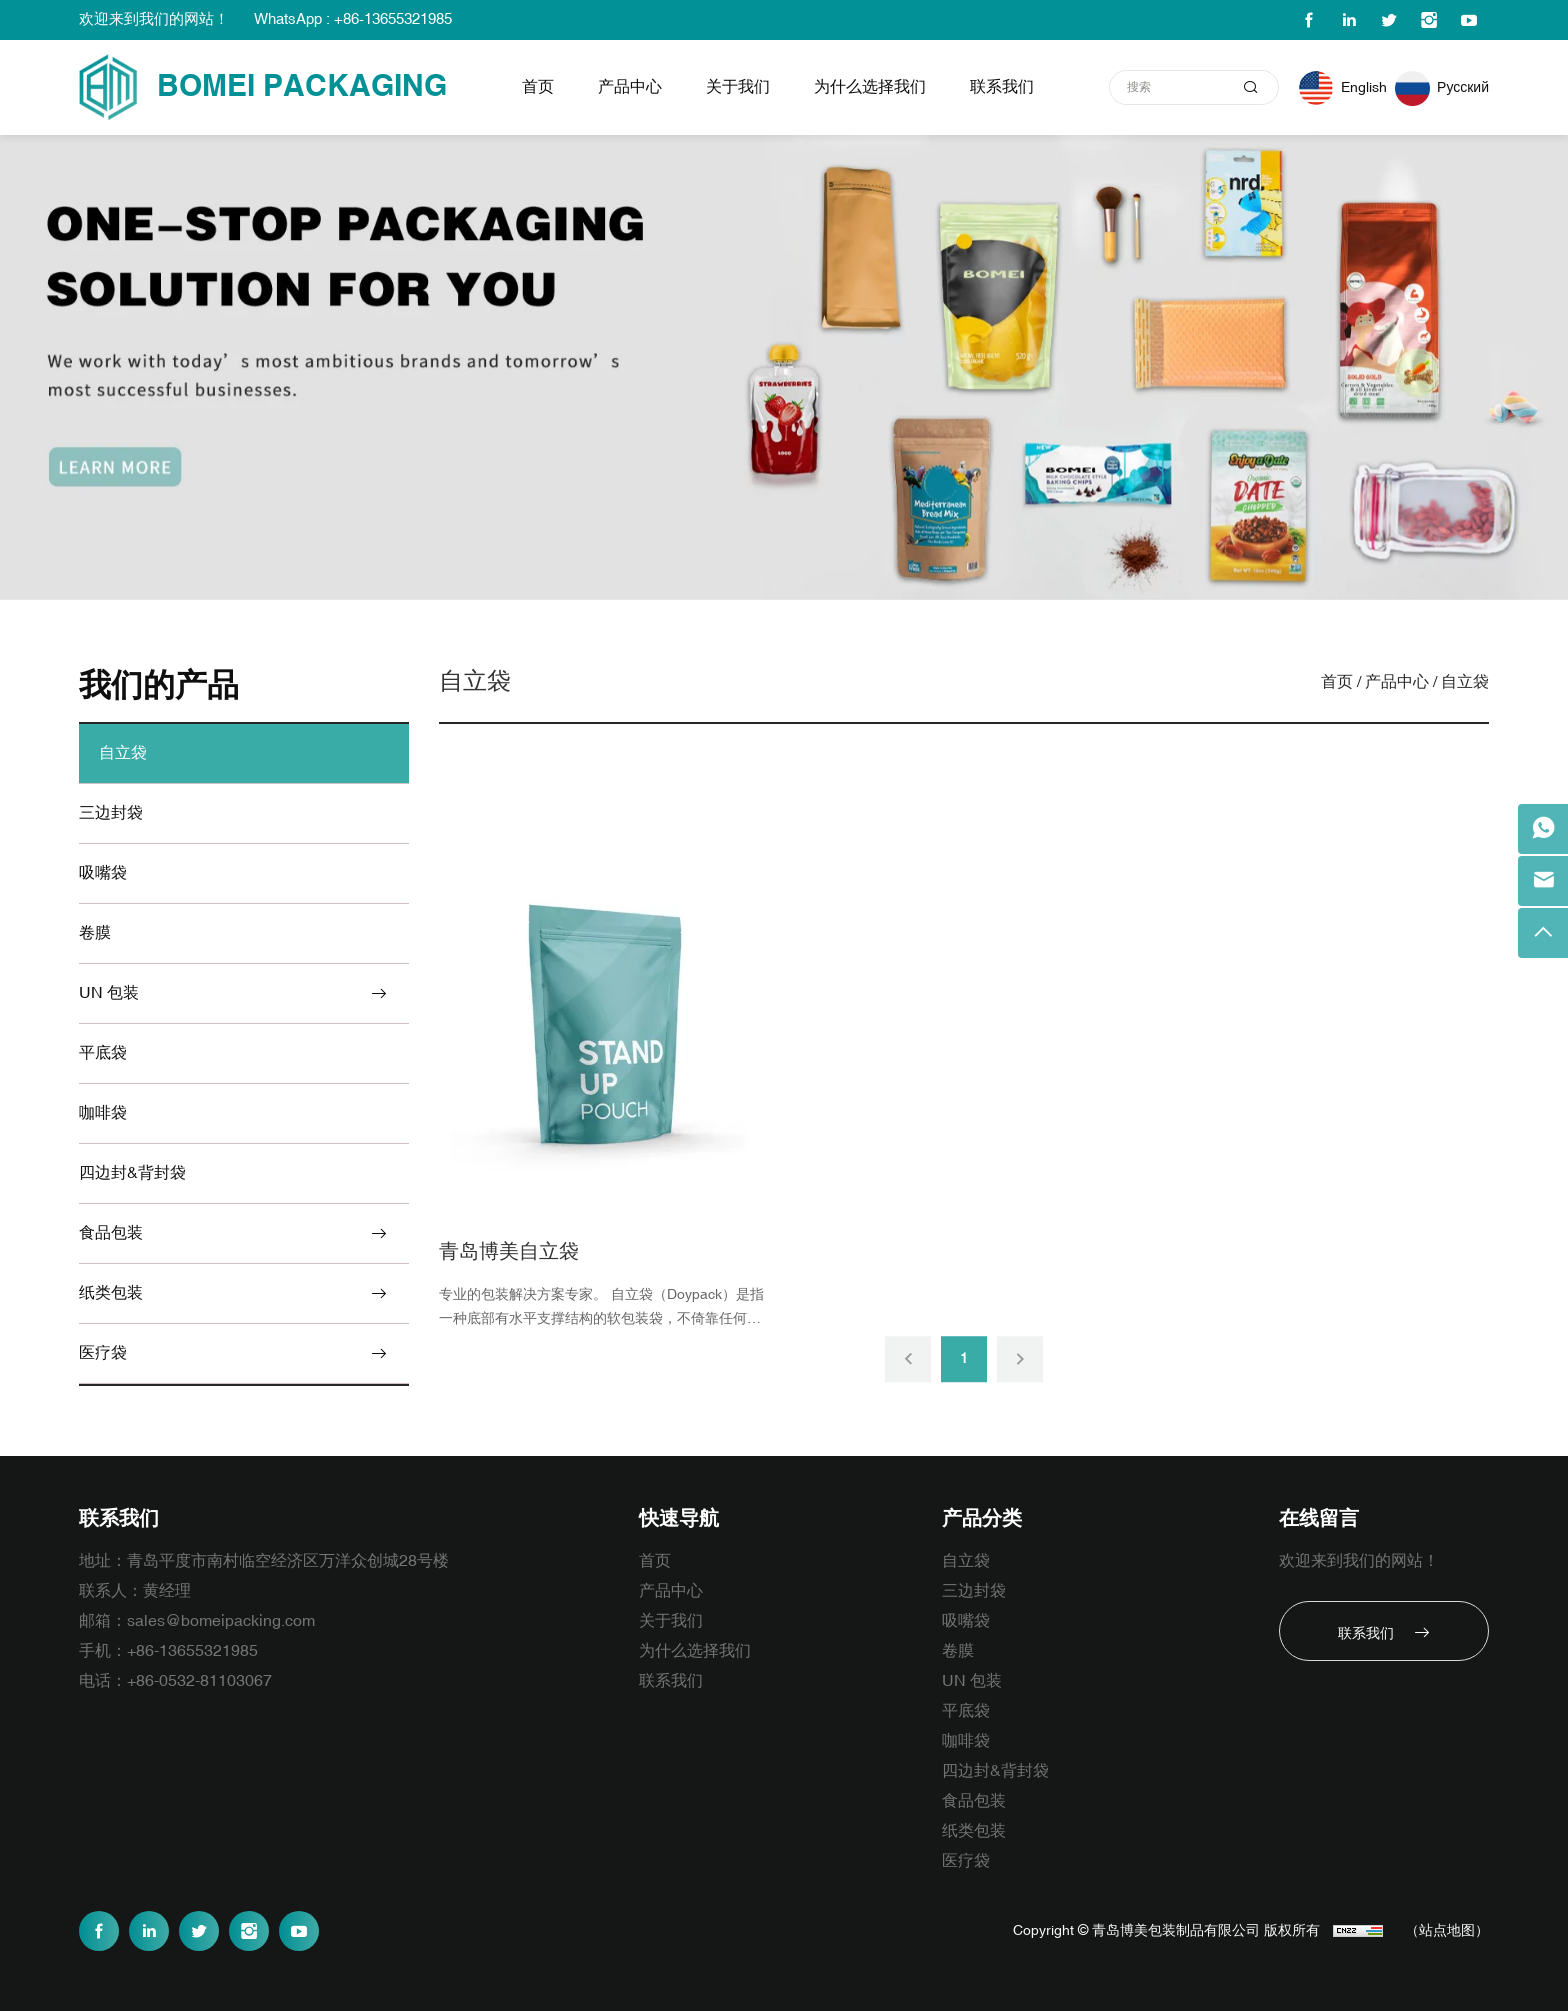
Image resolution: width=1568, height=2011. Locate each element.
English (1364, 87)
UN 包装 (109, 993)
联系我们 (1002, 87)
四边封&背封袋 (132, 1173)
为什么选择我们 (870, 87)
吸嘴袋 (103, 873)
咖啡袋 (103, 1113)
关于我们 (738, 87)
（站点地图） (1447, 1930)
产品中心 (630, 87)
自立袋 (123, 753)
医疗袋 (103, 1353)
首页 (538, 87)
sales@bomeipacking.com (221, 1621)
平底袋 (103, 1053)
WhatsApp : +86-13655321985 (353, 19)
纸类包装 (111, 1293)
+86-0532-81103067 (199, 1681)
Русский (1463, 87)
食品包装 (111, 1233)
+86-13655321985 (192, 1651)
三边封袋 (111, 813)
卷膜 (95, 933)
